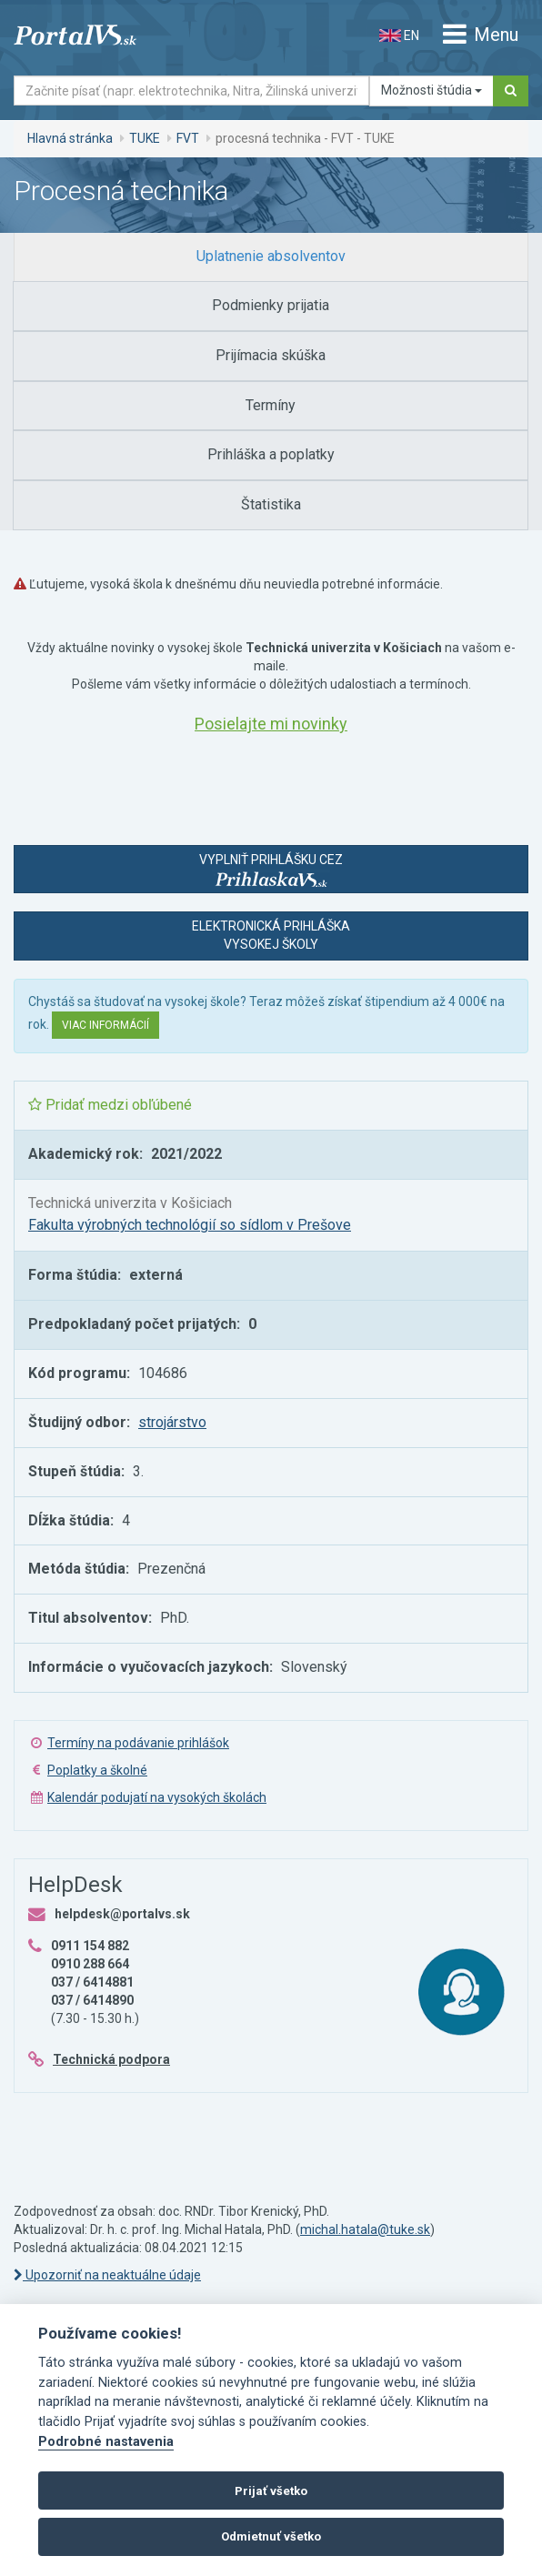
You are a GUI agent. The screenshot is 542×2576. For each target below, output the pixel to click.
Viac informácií (105, 1025)
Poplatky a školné (97, 1770)
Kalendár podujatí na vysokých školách (156, 1797)
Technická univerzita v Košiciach (130, 1203)
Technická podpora (111, 2059)
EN (399, 35)
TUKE (144, 138)
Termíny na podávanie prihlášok (138, 1743)
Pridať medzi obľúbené (110, 1104)
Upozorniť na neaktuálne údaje (107, 2275)
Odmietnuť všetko (271, 2536)
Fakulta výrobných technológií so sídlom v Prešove (189, 1224)
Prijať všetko (271, 2491)
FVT (187, 138)
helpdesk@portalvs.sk (122, 1914)
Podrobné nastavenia (106, 2442)
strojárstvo (172, 1422)
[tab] (271, 257)
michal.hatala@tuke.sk (365, 2229)
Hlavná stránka (70, 138)
